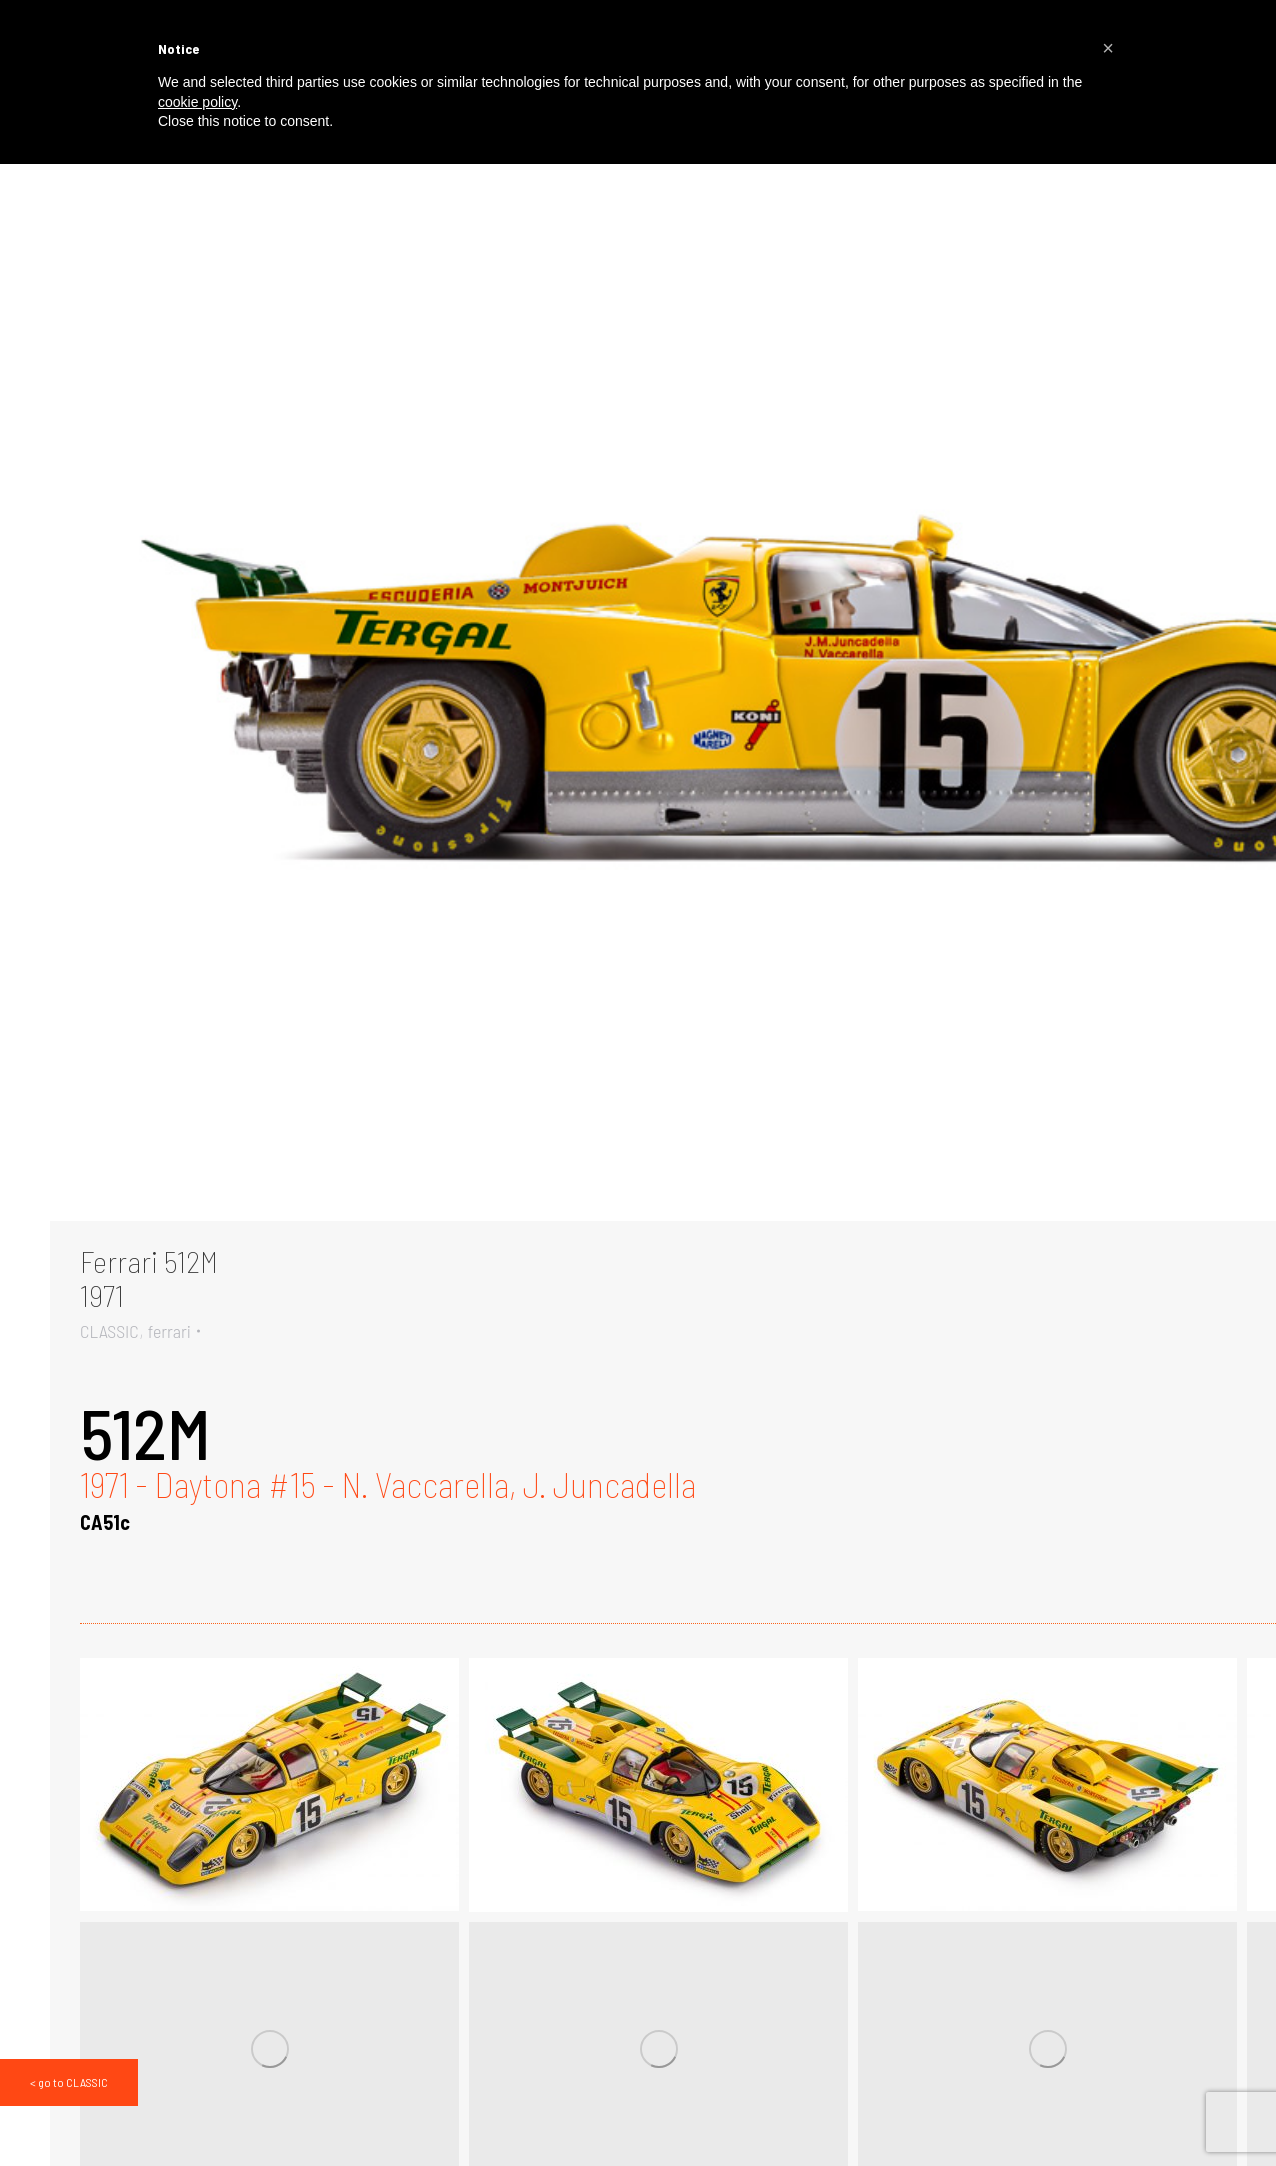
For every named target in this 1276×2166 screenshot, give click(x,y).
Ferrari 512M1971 (149, 1278)
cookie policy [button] (197, 102)
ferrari (169, 1331)
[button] (1108, 48)
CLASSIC (109, 1331)
